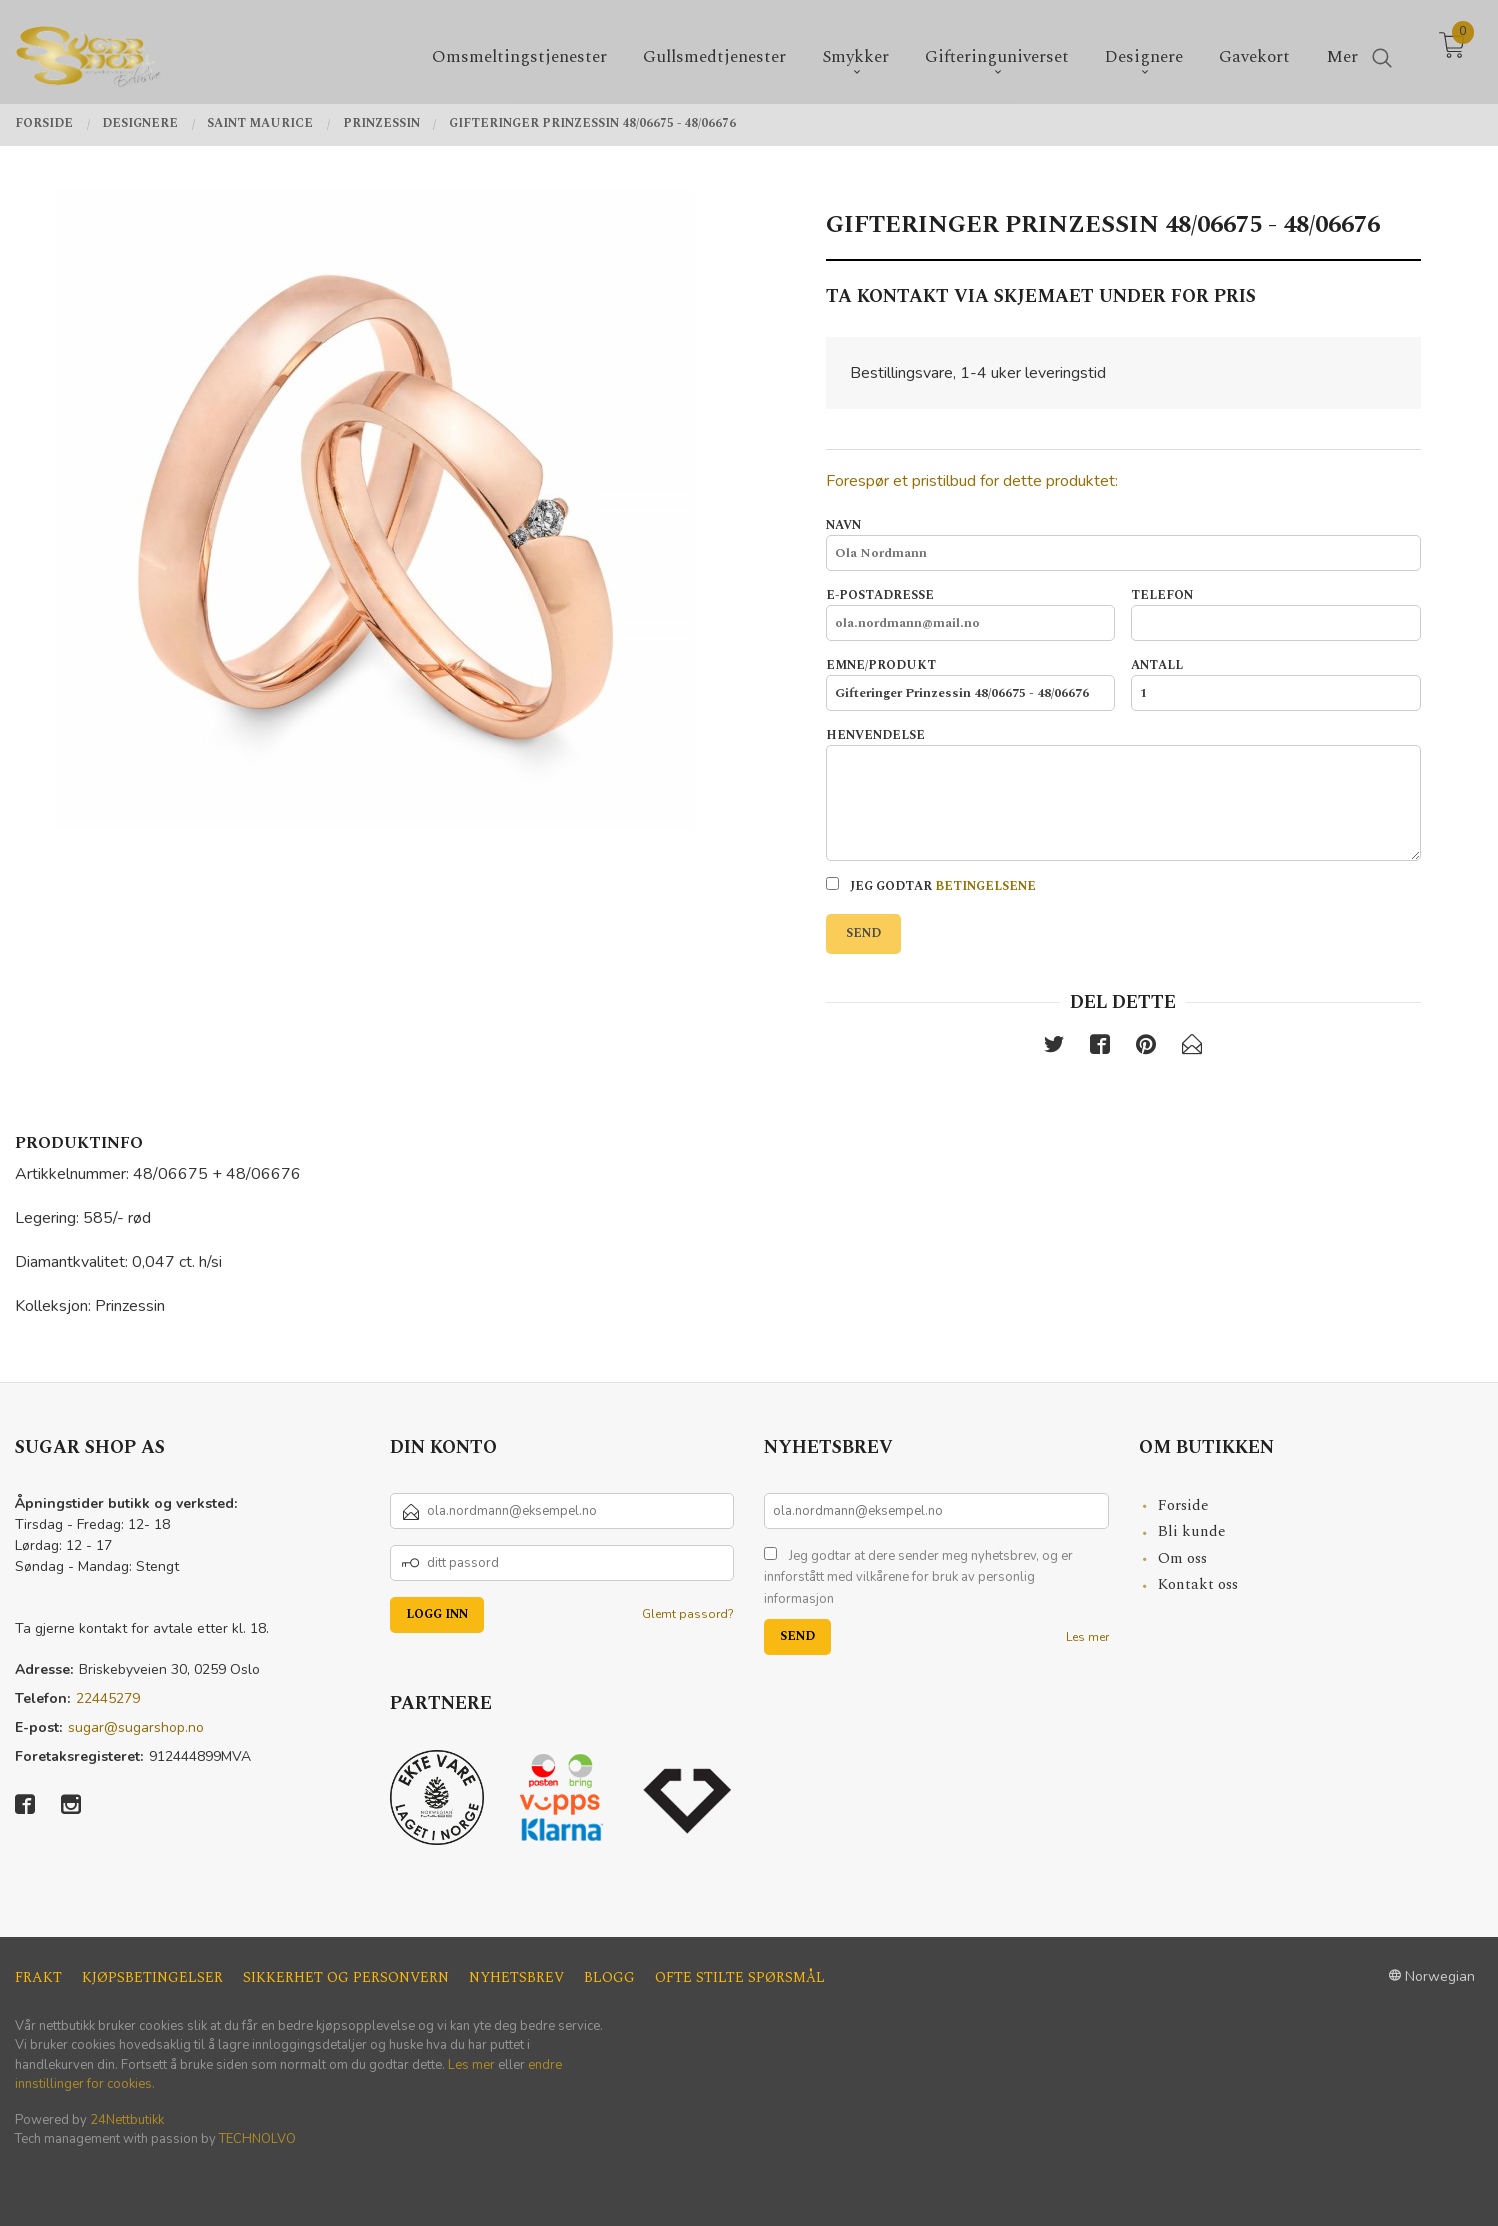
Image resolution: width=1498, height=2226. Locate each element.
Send (863, 933)
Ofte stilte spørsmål (740, 1977)
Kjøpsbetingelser (152, 1977)
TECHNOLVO (257, 2139)
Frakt (38, 1977)
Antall (1275, 684)
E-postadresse (970, 614)
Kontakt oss (1198, 1584)
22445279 (108, 1698)
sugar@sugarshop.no (136, 1727)
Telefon (1275, 614)
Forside (1183, 1505)
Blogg (609, 1977)
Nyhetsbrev (516, 1977)
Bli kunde (1192, 1531)
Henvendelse (1123, 794)
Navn (1123, 544)
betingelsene (985, 886)
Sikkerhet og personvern (346, 1977)
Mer (1342, 51)
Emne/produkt (970, 684)
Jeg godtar (931, 886)
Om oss (1182, 1558)
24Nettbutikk (127, 2120)
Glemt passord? (688, 1614)
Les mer (1087, 1637)
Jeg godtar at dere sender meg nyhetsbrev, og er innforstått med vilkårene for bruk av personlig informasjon (918, 1577)
